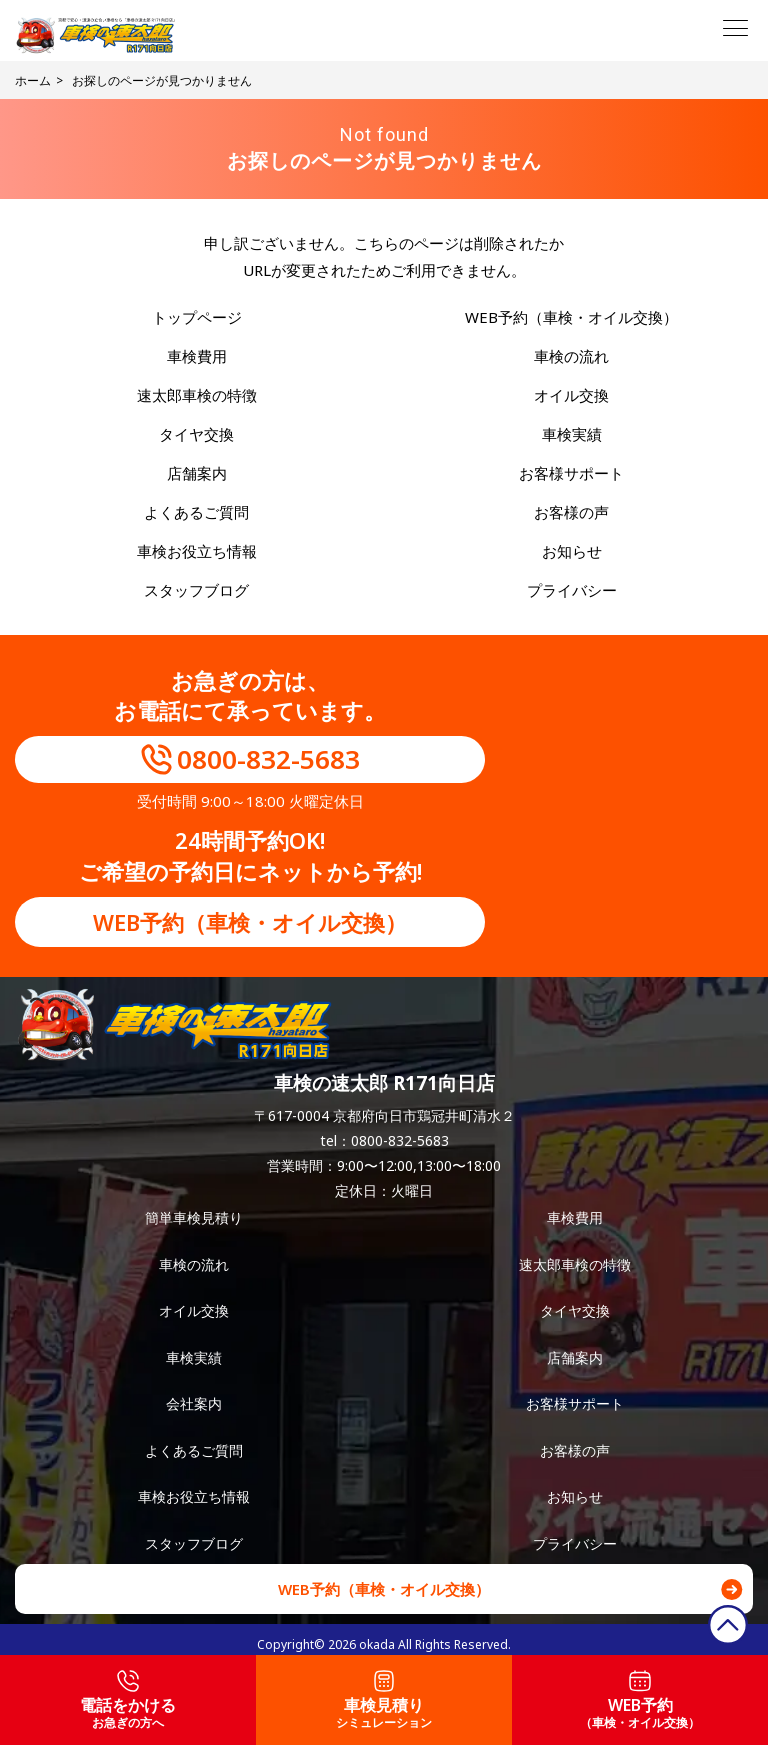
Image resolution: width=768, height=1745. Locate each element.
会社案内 (194, 1403)
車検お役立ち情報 (197, 551)
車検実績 (572, 434)
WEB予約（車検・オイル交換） (571, 317)
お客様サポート (571, 473)
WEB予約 (640, 1700)
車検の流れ (571, 356)
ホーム (33, 80)
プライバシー (572, 590)
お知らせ (572, 551)
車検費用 (197, 356)
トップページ (197, 317)
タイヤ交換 (196, 434)
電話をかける (128, 1700)
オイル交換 (571, 395)
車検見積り (384, 1700)
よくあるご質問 (196, 512)
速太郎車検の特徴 (197, 395)
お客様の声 (571, 512)
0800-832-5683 (268, 759)
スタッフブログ (196, 590)
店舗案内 (197, 473)
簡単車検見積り (194, 1217)
